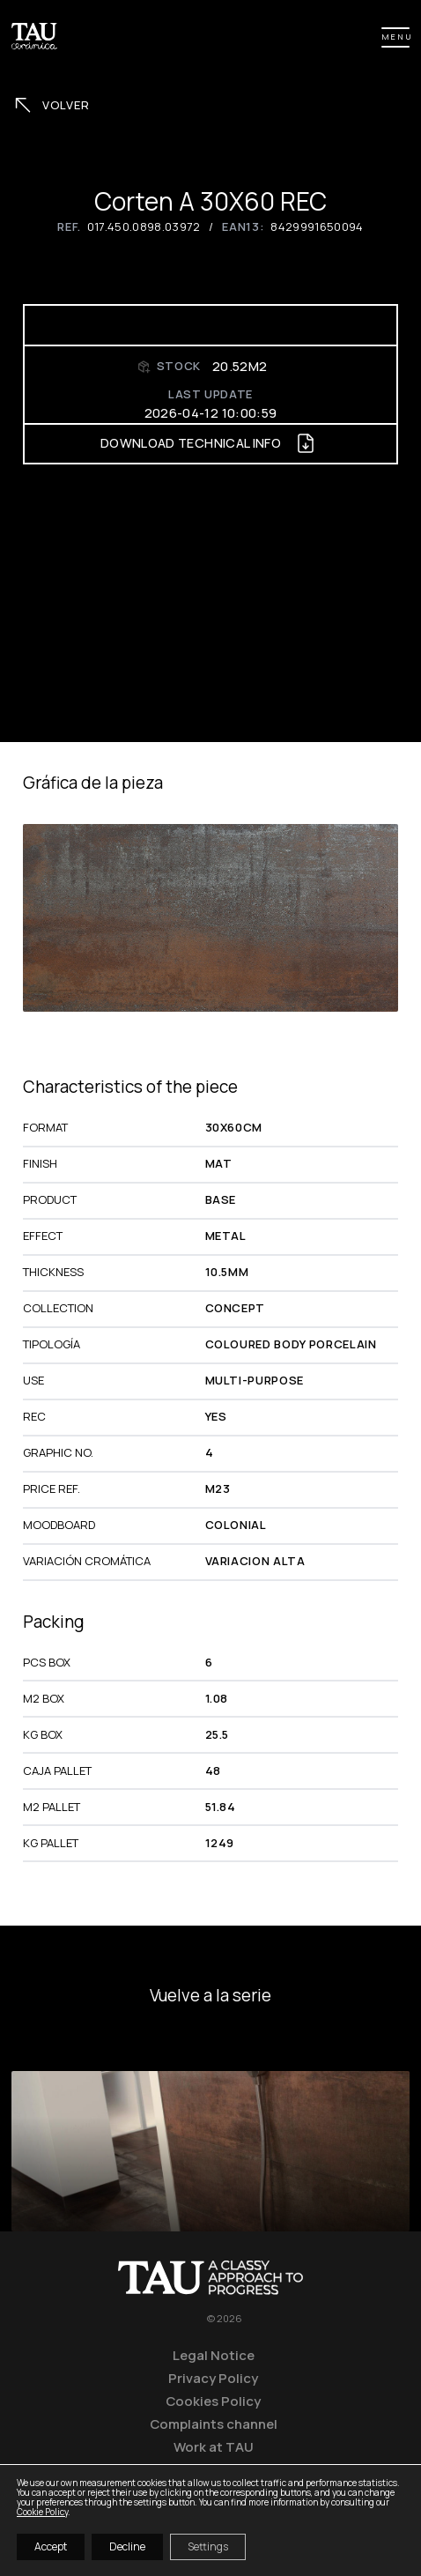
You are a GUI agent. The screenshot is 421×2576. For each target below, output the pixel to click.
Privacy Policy (213, 2378)
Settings (208, 2546)
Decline (127, 2546)
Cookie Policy (42, 2511)
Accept (50, 2546)
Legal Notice (214, 2355)
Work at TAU (214, 2446)
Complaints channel (213, 2423)
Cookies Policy (213, 2400)
